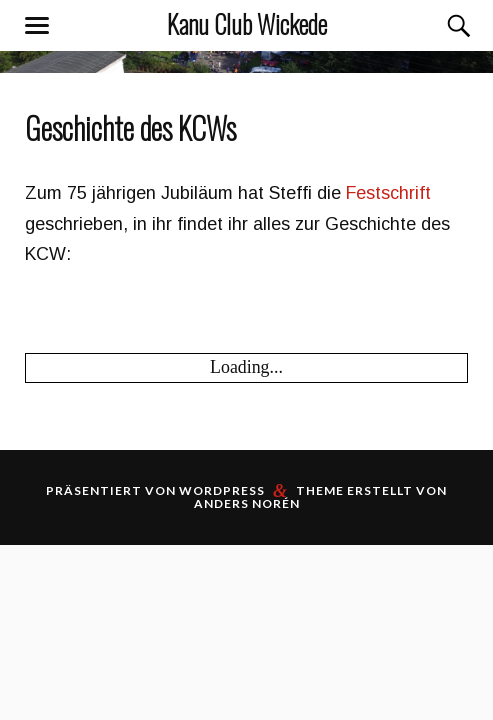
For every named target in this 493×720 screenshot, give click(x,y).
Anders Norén (247, 503)
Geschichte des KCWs (130, 128)
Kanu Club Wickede (247, 23)
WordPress (222, 490)
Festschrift (388, 193)
